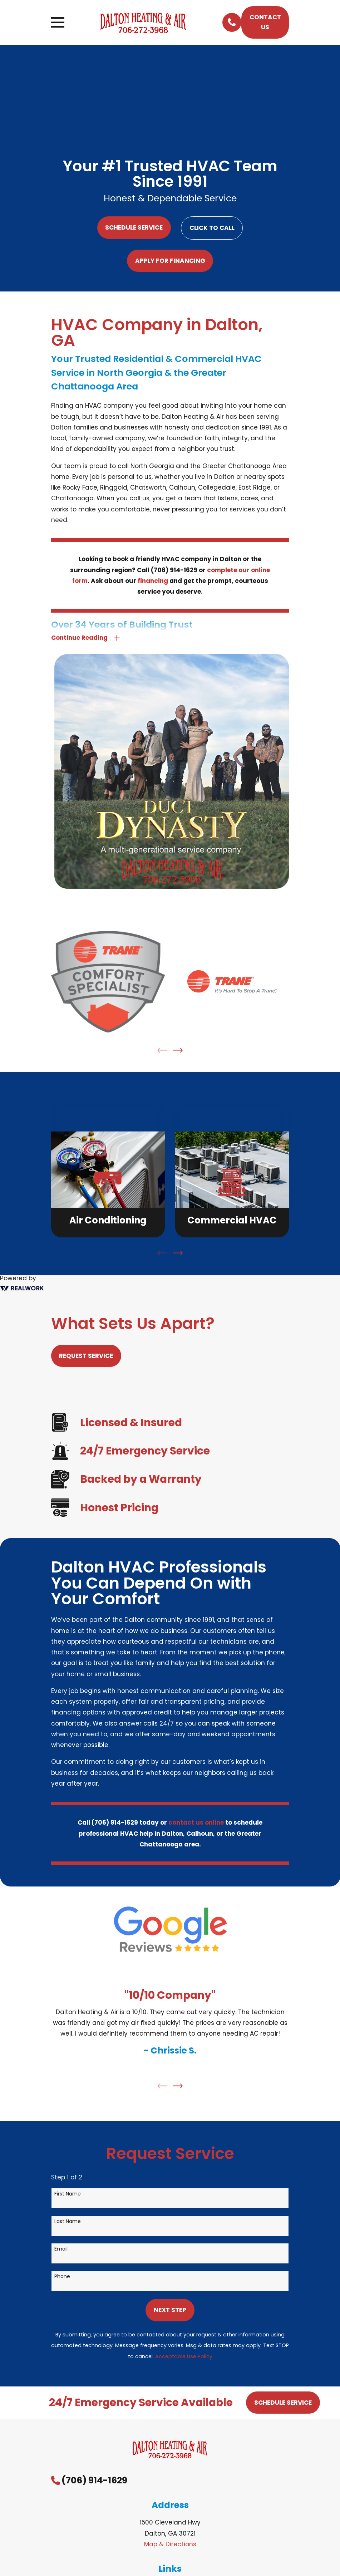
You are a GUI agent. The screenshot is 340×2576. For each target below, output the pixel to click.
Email (61, 2249)
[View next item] (178, 1050)
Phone (62, 2277)
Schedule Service (134, 227)
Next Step (170, 2310)
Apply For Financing (170, 260)
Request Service (86, 1356)
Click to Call (212, 228)
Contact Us (265, 22)
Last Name (67, 2222)
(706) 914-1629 (94, 2481)
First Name (67, 2194)
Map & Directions (170, 2544)
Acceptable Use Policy (183, 2356)
